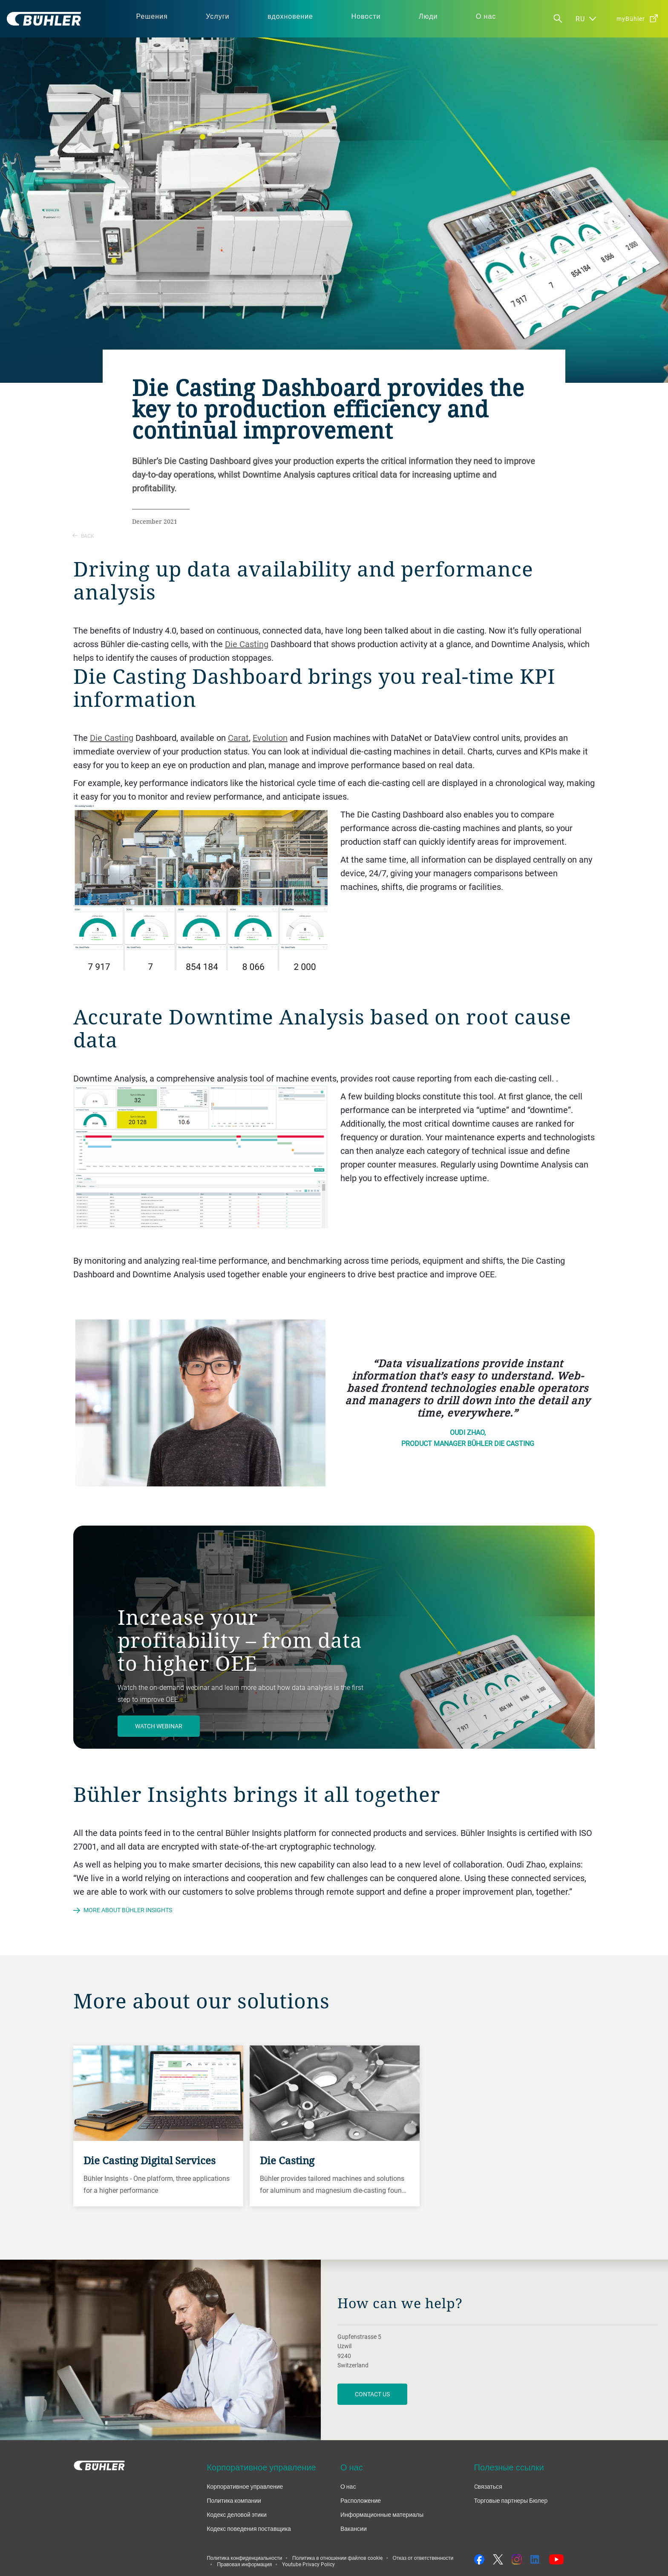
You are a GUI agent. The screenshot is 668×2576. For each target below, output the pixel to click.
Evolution (270, 737)
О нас (348, 2486)
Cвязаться (488, 2486)
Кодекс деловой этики (236, 2514)
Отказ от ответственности (423, 2557)
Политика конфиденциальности (244, 2557)
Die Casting (246, 644)
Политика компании (234, 2500)
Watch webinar (158, 1726)
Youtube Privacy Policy (308, 2564)
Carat (238, 737)
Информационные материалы (381, 2514)
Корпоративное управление (245, 2486)
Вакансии (353, 2528)
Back (83, 535)
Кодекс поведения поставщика (249, 2528)
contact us (372, 2394)
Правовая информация (244, 2564)
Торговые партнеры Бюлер (511, 2500)
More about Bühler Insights (128, 1909)
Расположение (360, 2500)
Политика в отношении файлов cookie (337, 2557)
